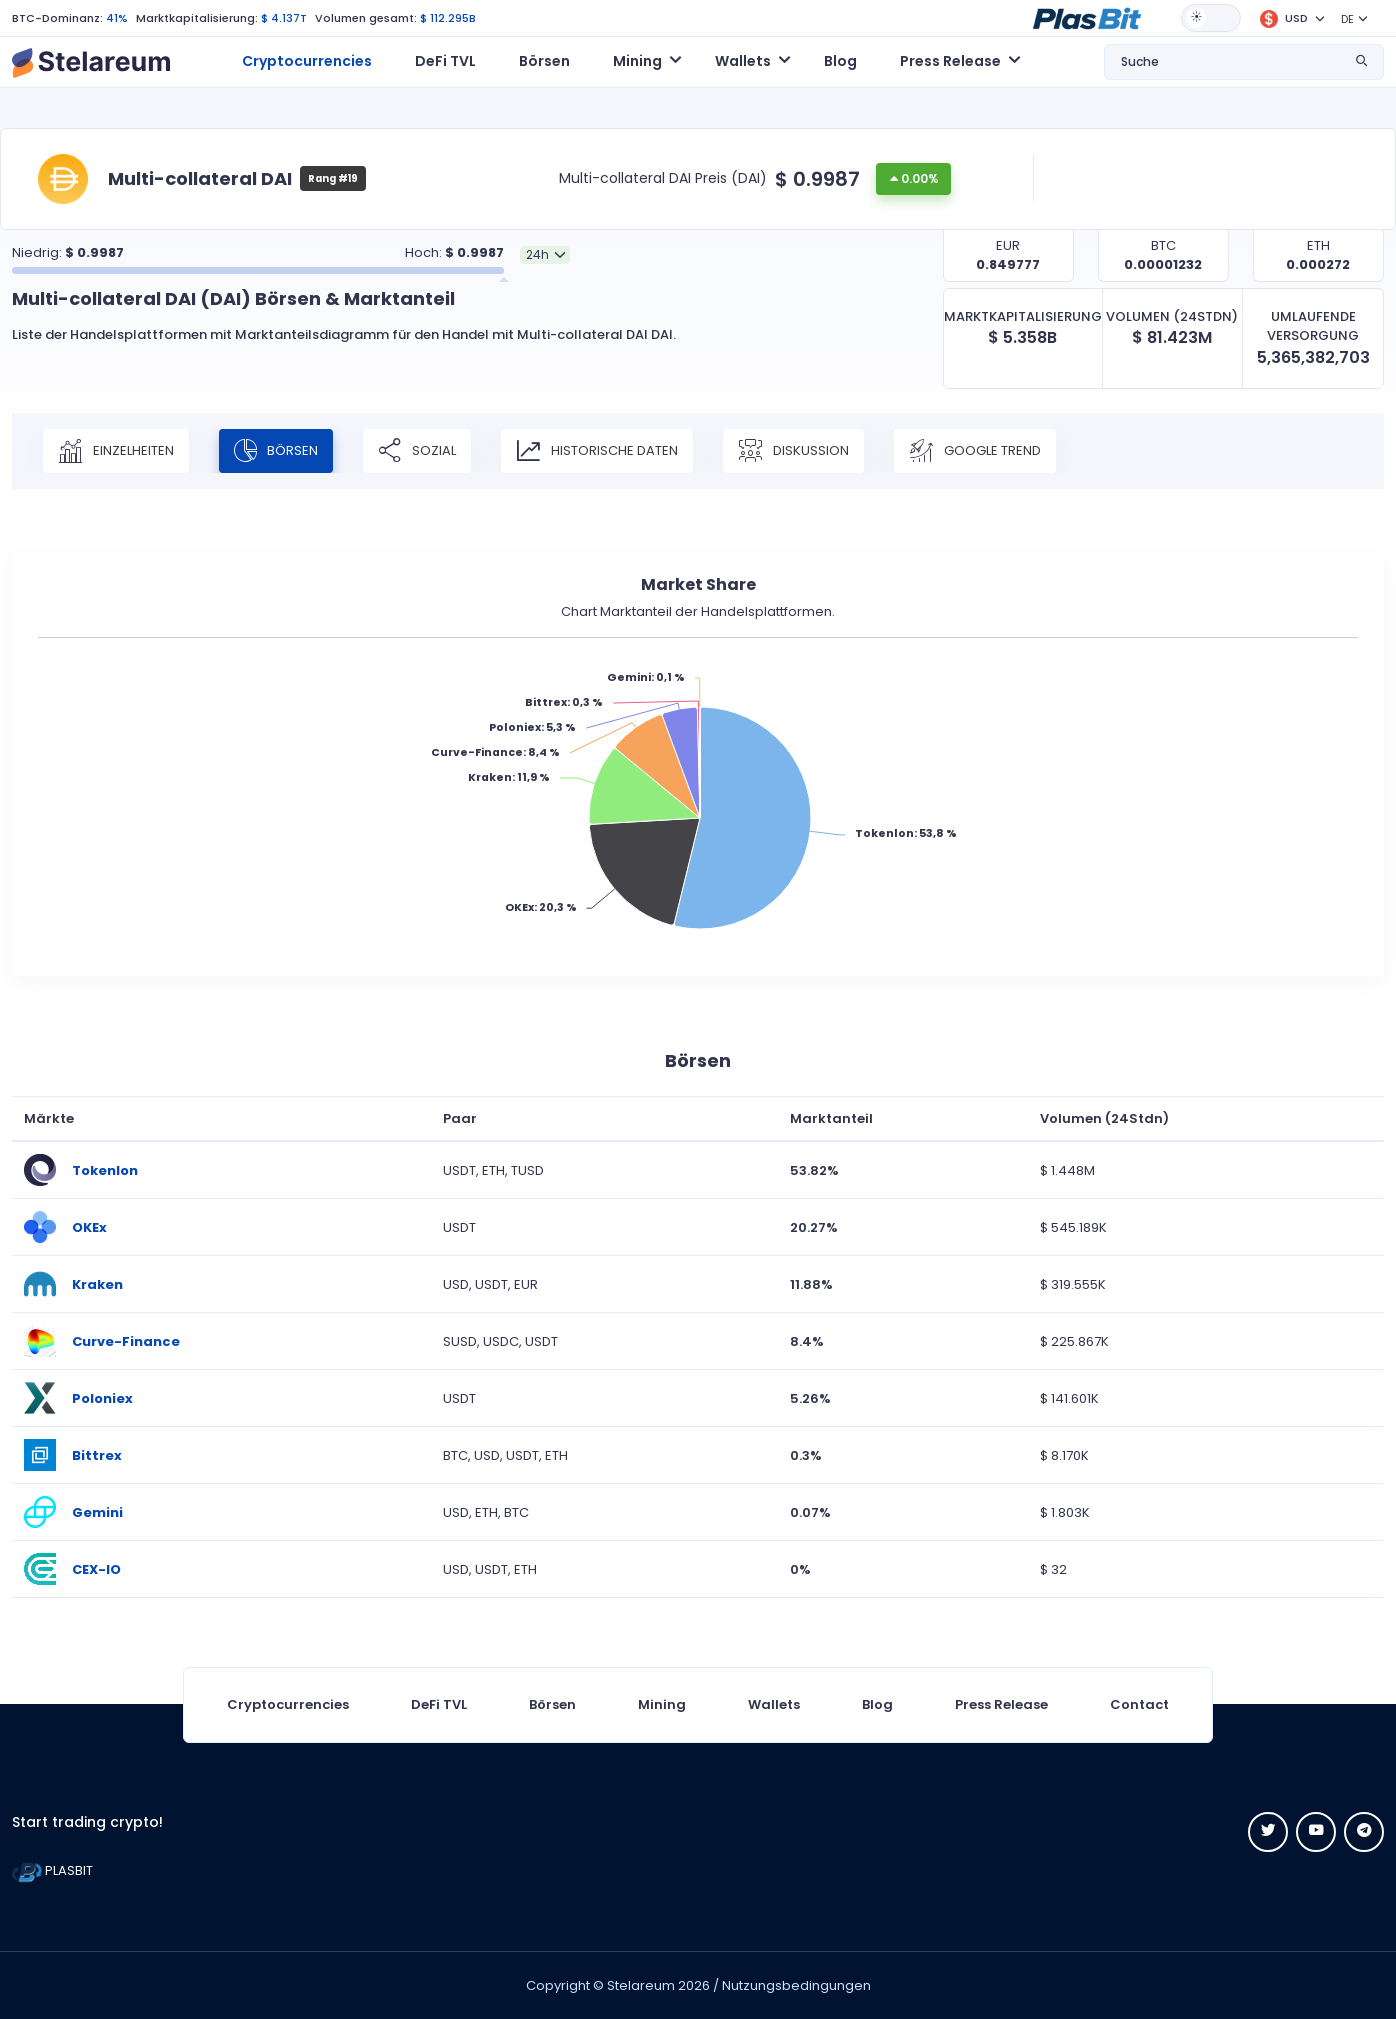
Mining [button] (637, 61)
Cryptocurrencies (307, 61)
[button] (1087, 17)
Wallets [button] (743, 61)
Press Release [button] (950, 61)
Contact (1139, 1704)
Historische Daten (597, 451)
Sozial (417, 451)
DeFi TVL (445, 61)
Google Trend (975, 451)
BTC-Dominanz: (57, 18)
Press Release (1001, 1704)
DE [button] (1347, 19)
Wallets (774, 1704)
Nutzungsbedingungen (796, 1985)
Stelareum (641, 1985)
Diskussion (793, 451)
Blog (840, 61)
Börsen (544, 61)
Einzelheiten (116, 451)
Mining (662, 1704)
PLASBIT (52, 1870)
